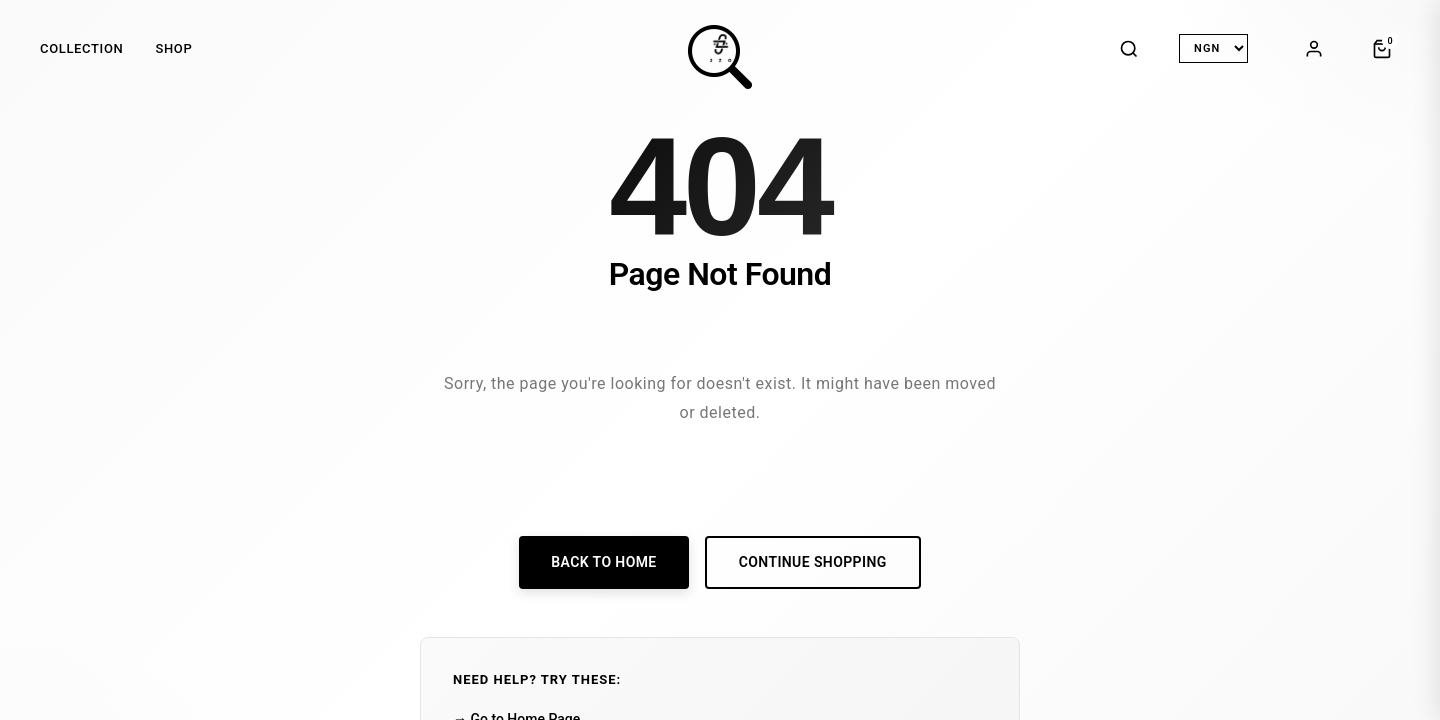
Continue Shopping (813, 562)
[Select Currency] (1213, 48)
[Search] (1129, 49)
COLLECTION (81, 48)
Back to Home (603, 562)
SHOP (173, 48)
